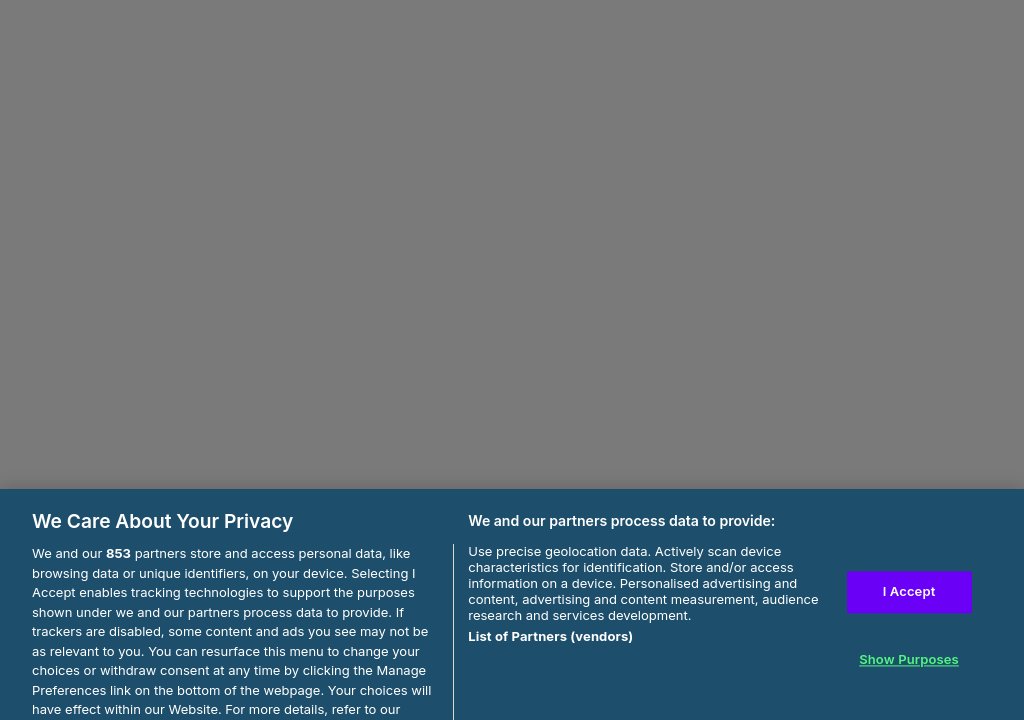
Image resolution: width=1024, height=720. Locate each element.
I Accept (909, 599)
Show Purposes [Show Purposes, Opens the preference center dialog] (909, 667)
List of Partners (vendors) (550, 644)
